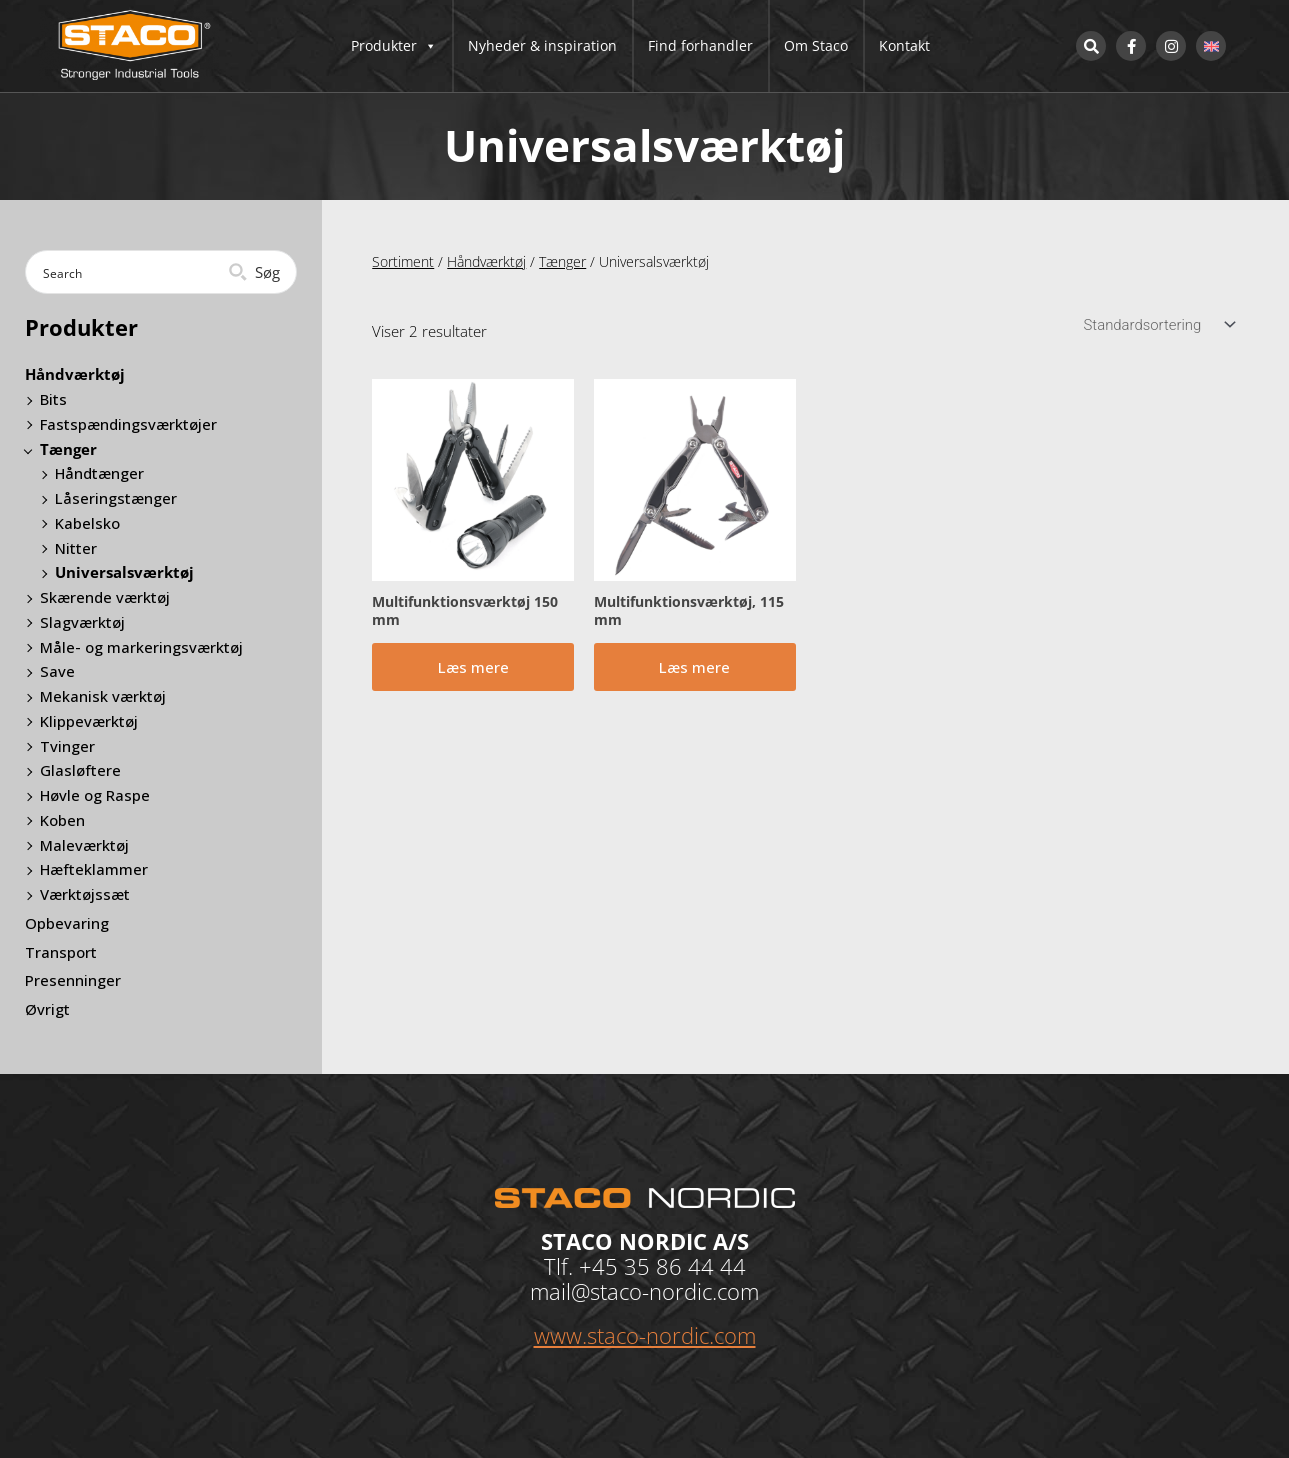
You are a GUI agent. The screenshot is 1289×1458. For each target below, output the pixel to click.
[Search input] (128, 272)
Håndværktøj (486, 261)
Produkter (394, 46)
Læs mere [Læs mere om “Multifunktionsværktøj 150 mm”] (473, 668)
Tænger (562, 261)
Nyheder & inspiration (542, 45)
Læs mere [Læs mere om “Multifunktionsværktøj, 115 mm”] (694, 668)
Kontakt (904, 45)
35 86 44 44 (685, 1266)
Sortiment (403, 261)
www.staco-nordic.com (645, 1335)
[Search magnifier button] (256, 272)
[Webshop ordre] (1157, 325)
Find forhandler (700, 45)
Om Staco (816, 45)
